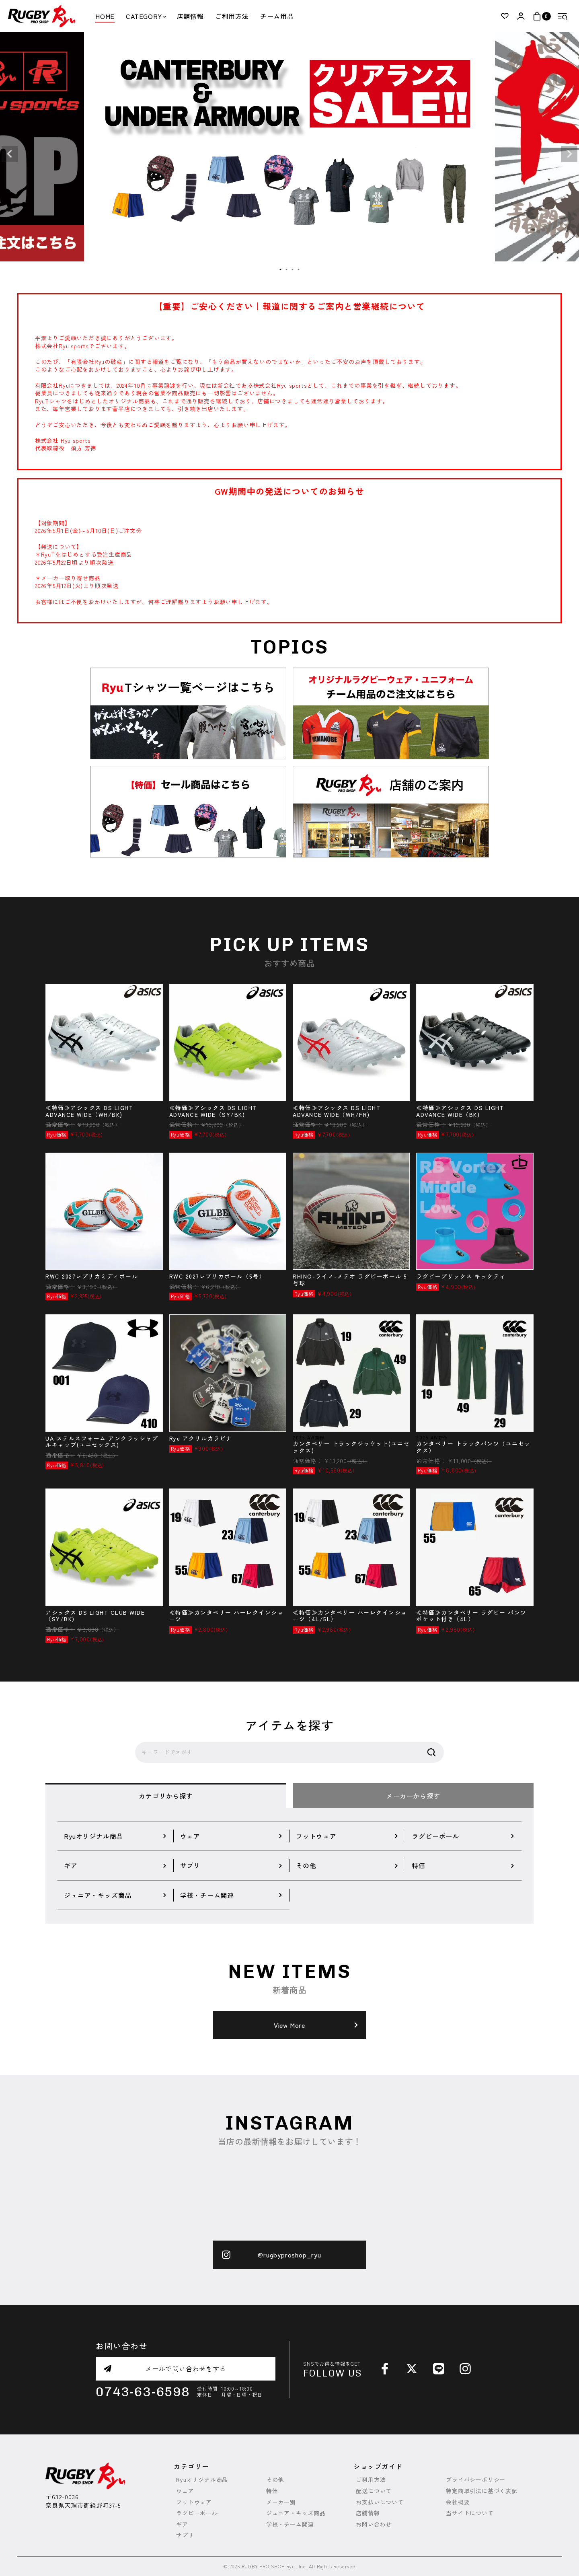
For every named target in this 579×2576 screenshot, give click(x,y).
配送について (374, 2491)
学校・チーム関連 (290, 2524)
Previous (10, 154)
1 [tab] (281, 270)
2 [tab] (287, 270)
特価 (272, 2491)
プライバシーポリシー (475, 2479)
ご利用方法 (232, 16)
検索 (431, 1752)
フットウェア (194, 2502)
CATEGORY (145, 16)
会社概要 (458, 2502)
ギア (182, 2524)
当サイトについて (469, 2513)
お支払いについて (379, 2502)
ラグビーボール (197, 2513)
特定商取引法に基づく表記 (481, 2491)
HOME (105, 16)
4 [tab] (299, 270)
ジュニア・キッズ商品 (296, 2513)
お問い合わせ (374, 2524)
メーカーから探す (413, 1796)
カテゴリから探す (166, 1796)
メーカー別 (281, 2502)
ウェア (185, 2491)
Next (569, 154)
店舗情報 (190, 16)
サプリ (185, 2535)
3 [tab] (293, 270)
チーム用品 (277, 16)
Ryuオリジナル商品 (202, 2479)
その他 (275, 2479)
